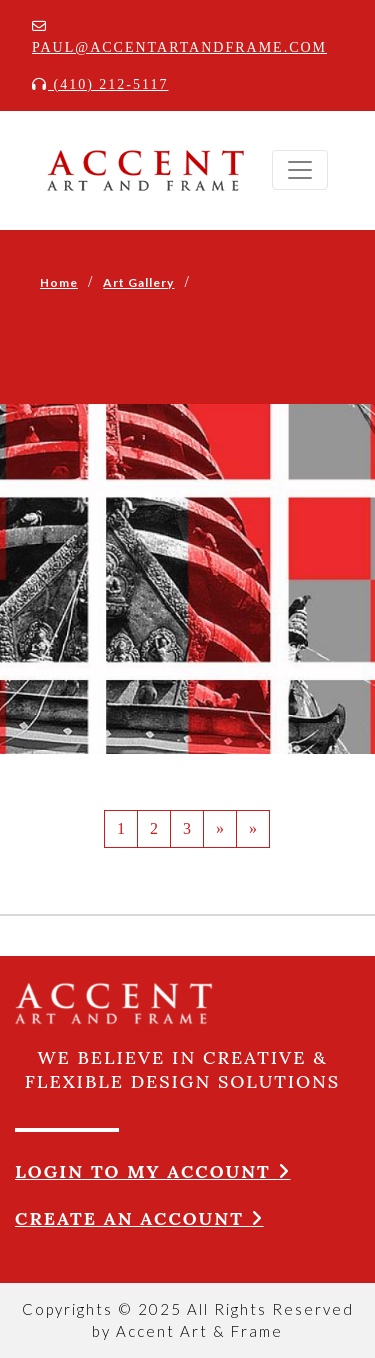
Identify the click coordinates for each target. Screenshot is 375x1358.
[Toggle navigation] (300, 170)
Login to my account (153, 1171)
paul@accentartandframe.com (179, 37)
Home (59, 282)
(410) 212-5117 (100, 84)
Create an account (139, 1218)
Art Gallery (138, 282)
